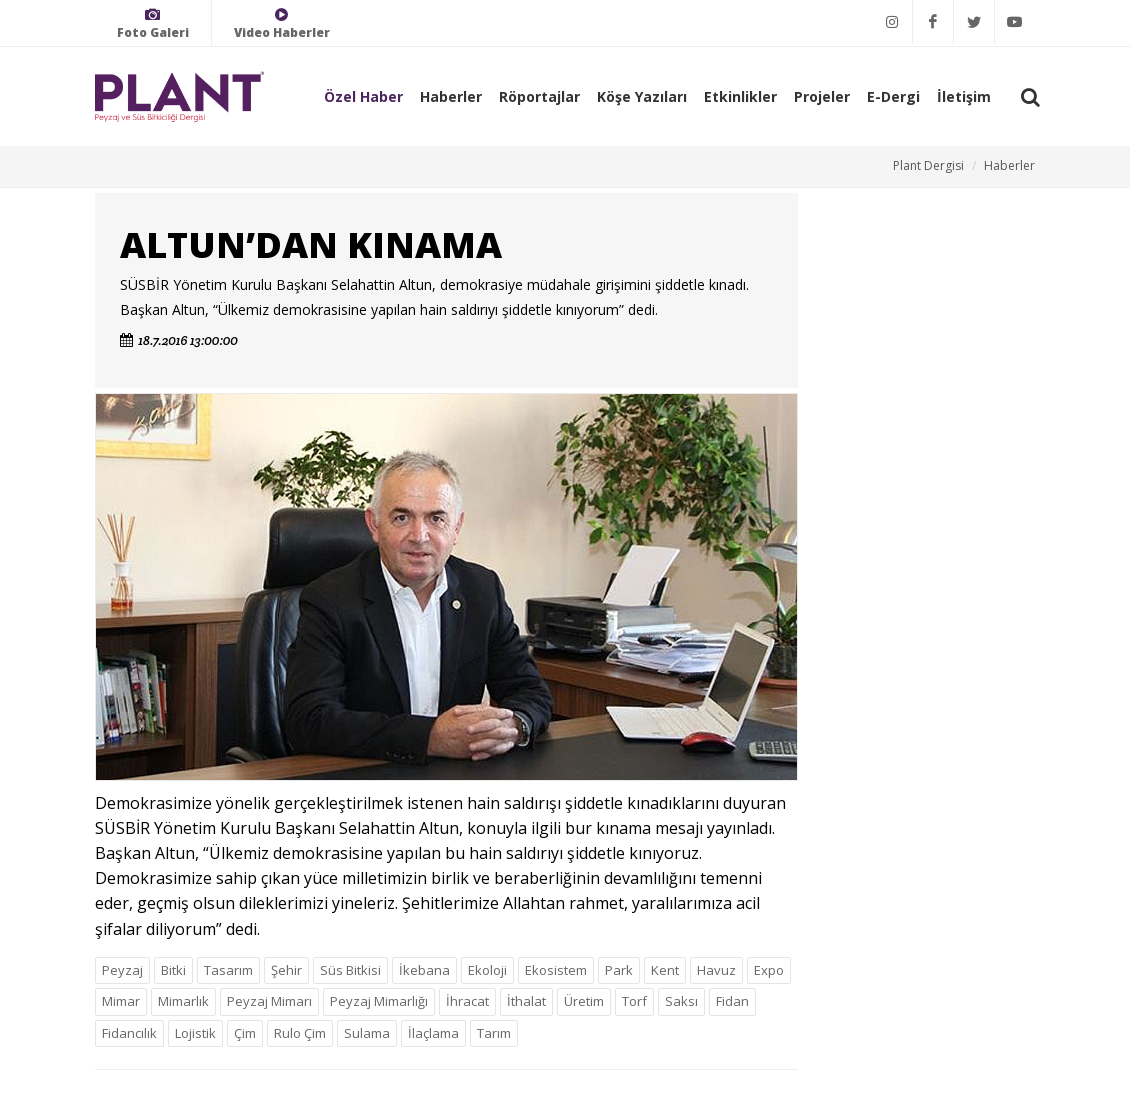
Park (619, 970)
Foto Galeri (153, 23)
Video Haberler (282, 23)
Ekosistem (556, 970)
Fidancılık (129, 1033)
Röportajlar (539, 96)
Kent (665, 970)
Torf (634, 1001)
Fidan (732, 1001)
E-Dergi (893, 96)
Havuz (716, 970)
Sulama (367, 1033)
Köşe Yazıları (642, 96)
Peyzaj (122, 970)
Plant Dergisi (928, 165)
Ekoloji (487, 970)
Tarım (494, 1033)
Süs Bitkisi (350, 970)
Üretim (584, 1001)
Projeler (822, 96)
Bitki (173, 970)
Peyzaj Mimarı (269, 1001)
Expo (769, 970)
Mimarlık (183, 1001)
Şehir (286, 970)
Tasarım (228, 970)
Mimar (121, 1001)
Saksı (681, 1001)
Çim (245, 1033)
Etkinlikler (740, 96)
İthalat (526, 1001)
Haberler (451, 96)
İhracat (467, 1001)
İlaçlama (433, 1033)
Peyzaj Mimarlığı (379, 1001)
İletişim (964, 96)
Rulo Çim (300, 1033)
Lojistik (195, 1033)
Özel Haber (363, 96)
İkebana (424, 970)
